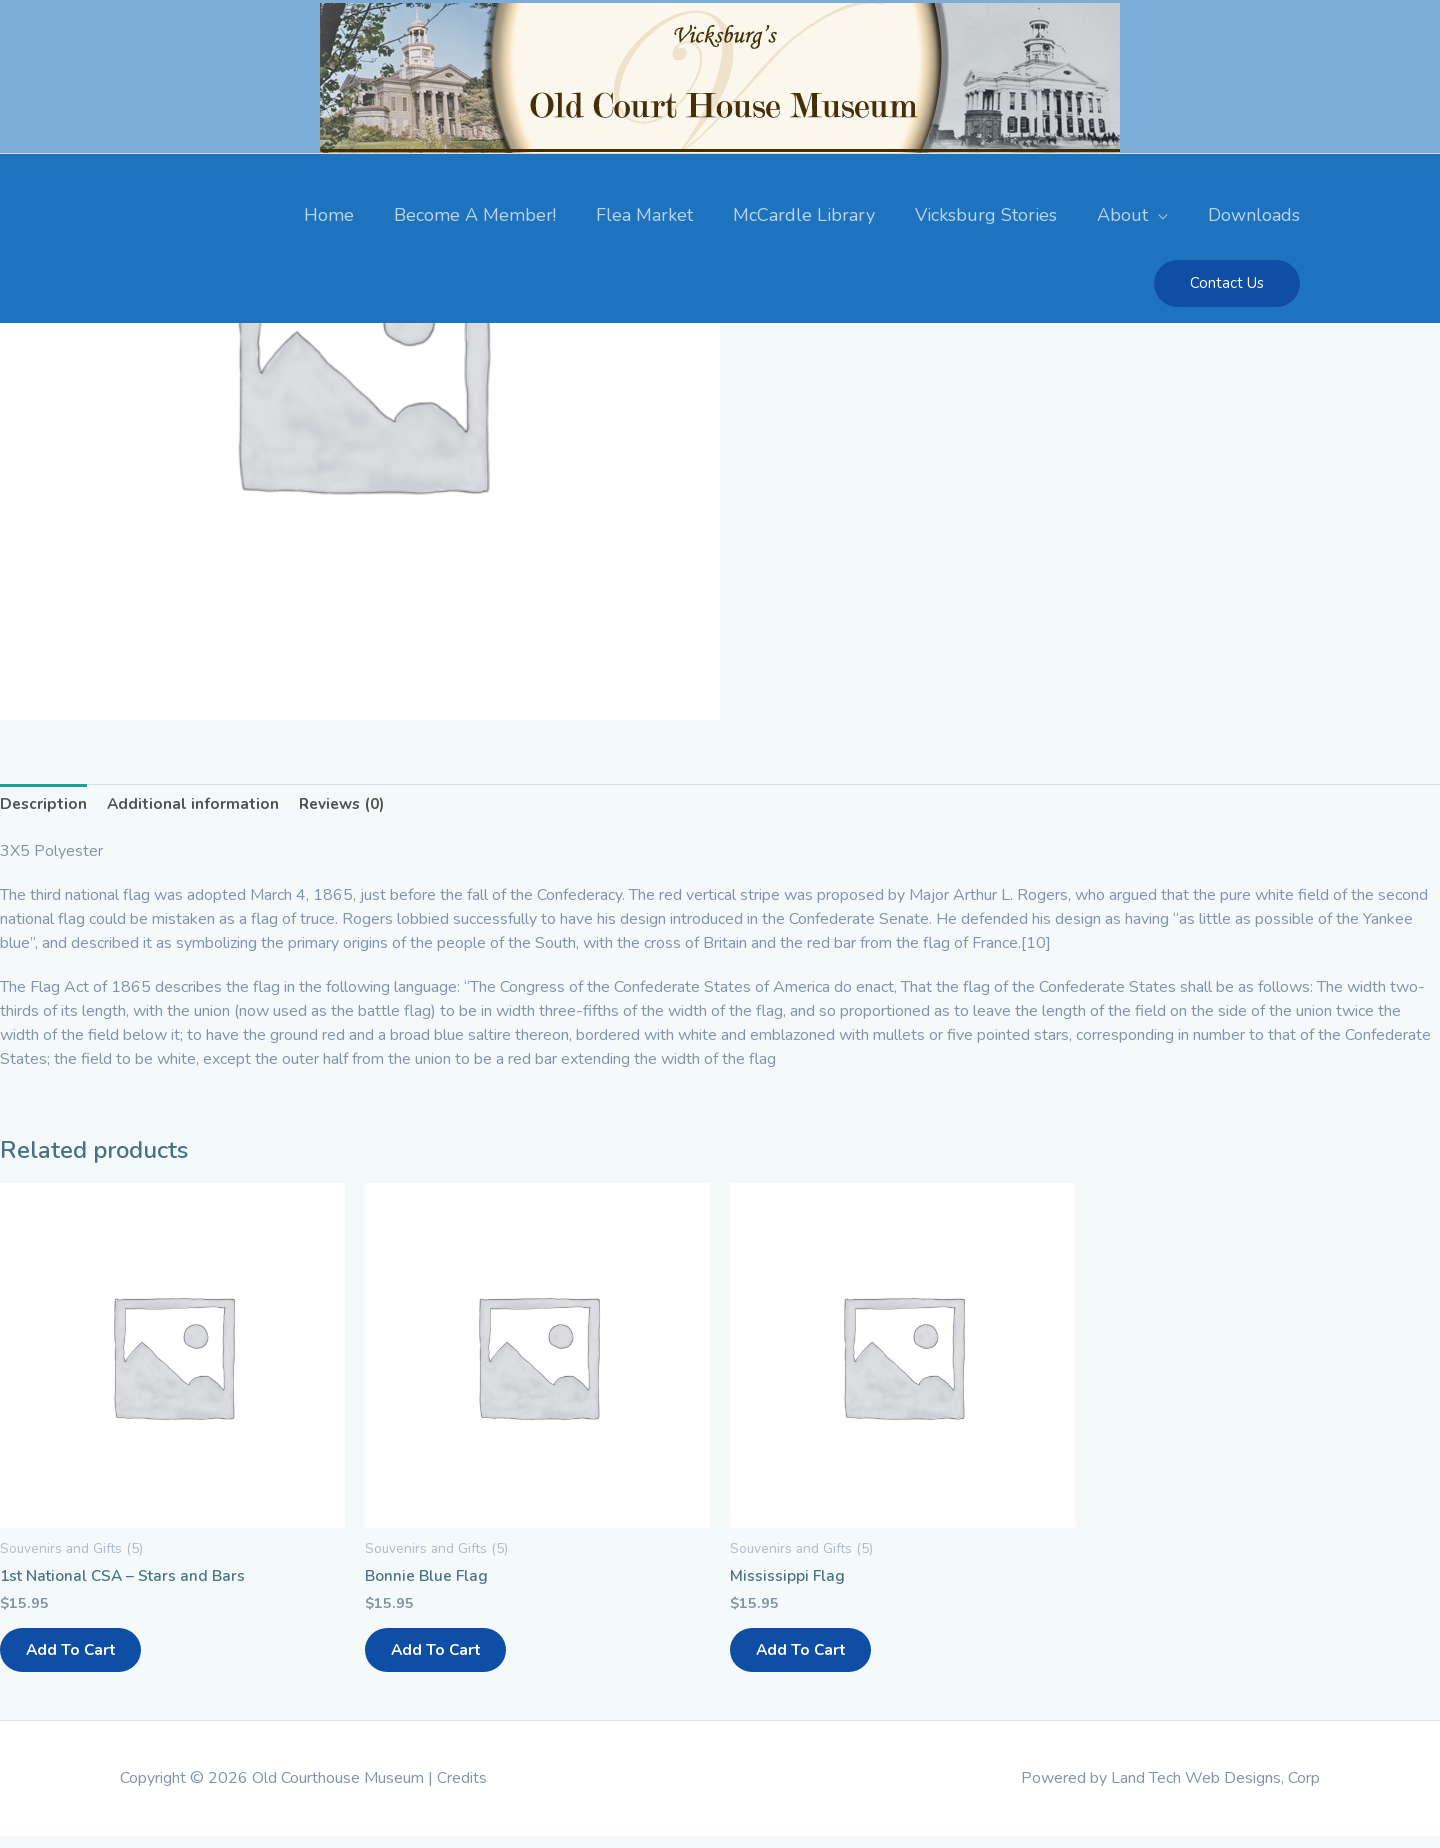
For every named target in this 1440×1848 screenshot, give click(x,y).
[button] (1227, 280)
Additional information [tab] (195, 804)
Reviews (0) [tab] (348, 804)
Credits (462, 1789)
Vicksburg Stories (986, 212)
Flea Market (644, 212)
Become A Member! (475, 212)
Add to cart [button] (82, 1657)
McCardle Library (804, 212)
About (1122, 212)
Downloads (1254, 212)
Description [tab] (44, 804)
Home (329, 212)
